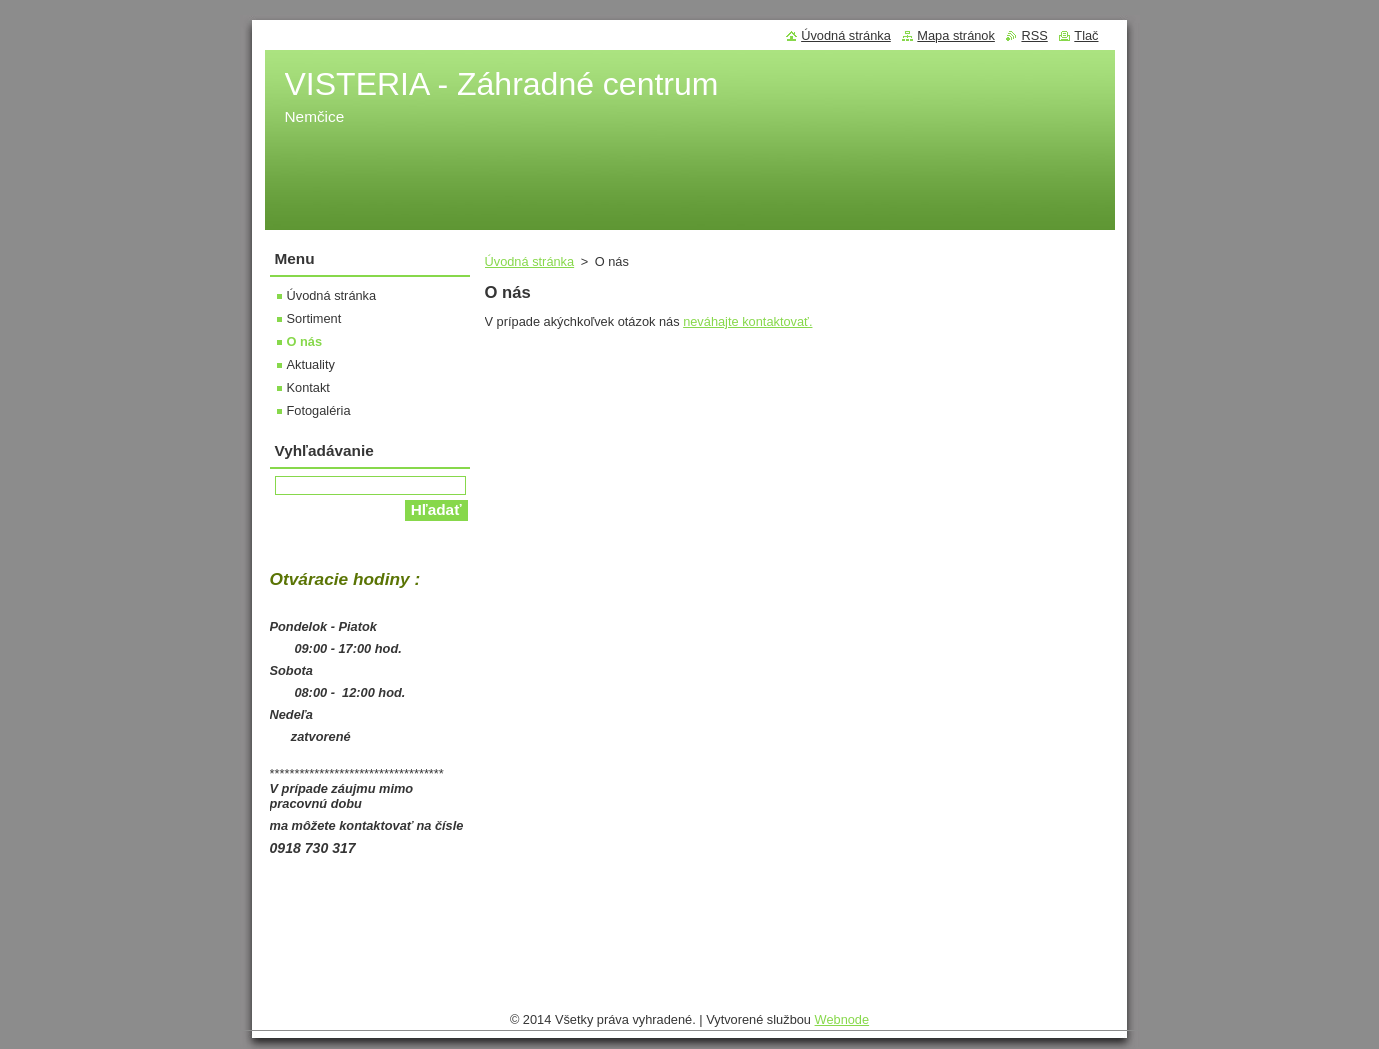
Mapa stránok (956, 35)
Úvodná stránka (530, 261)
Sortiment (314, 318)
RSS (1034, 35)
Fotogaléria (319, 410)
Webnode (842, 1024)
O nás (305, 341)
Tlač (1086, 35)
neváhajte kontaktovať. (747, 321)
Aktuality (311, 364)
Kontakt (308, 387)
